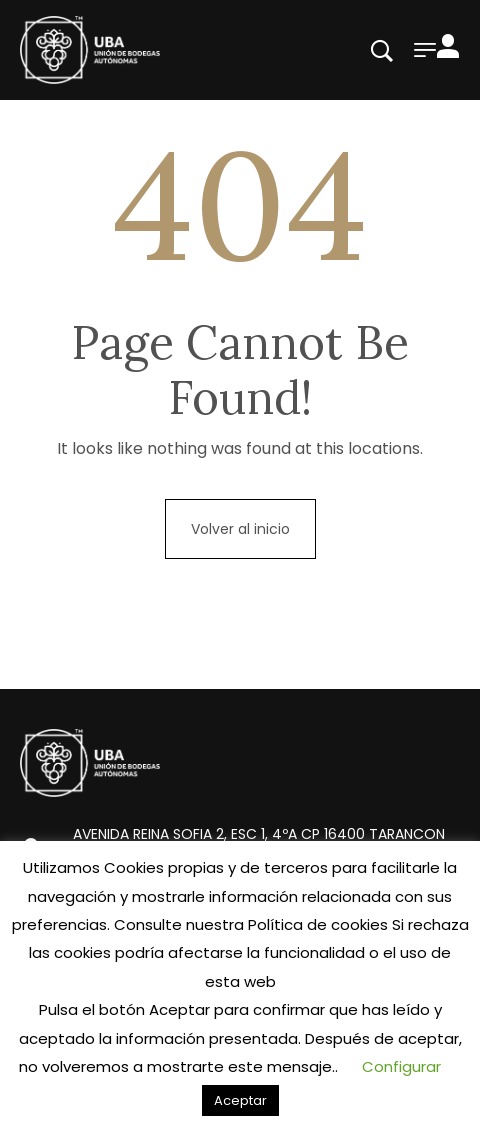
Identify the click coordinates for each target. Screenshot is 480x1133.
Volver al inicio (240, 529)
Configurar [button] (401, 1066)
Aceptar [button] (240, 1100)
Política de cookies (318, 924)
